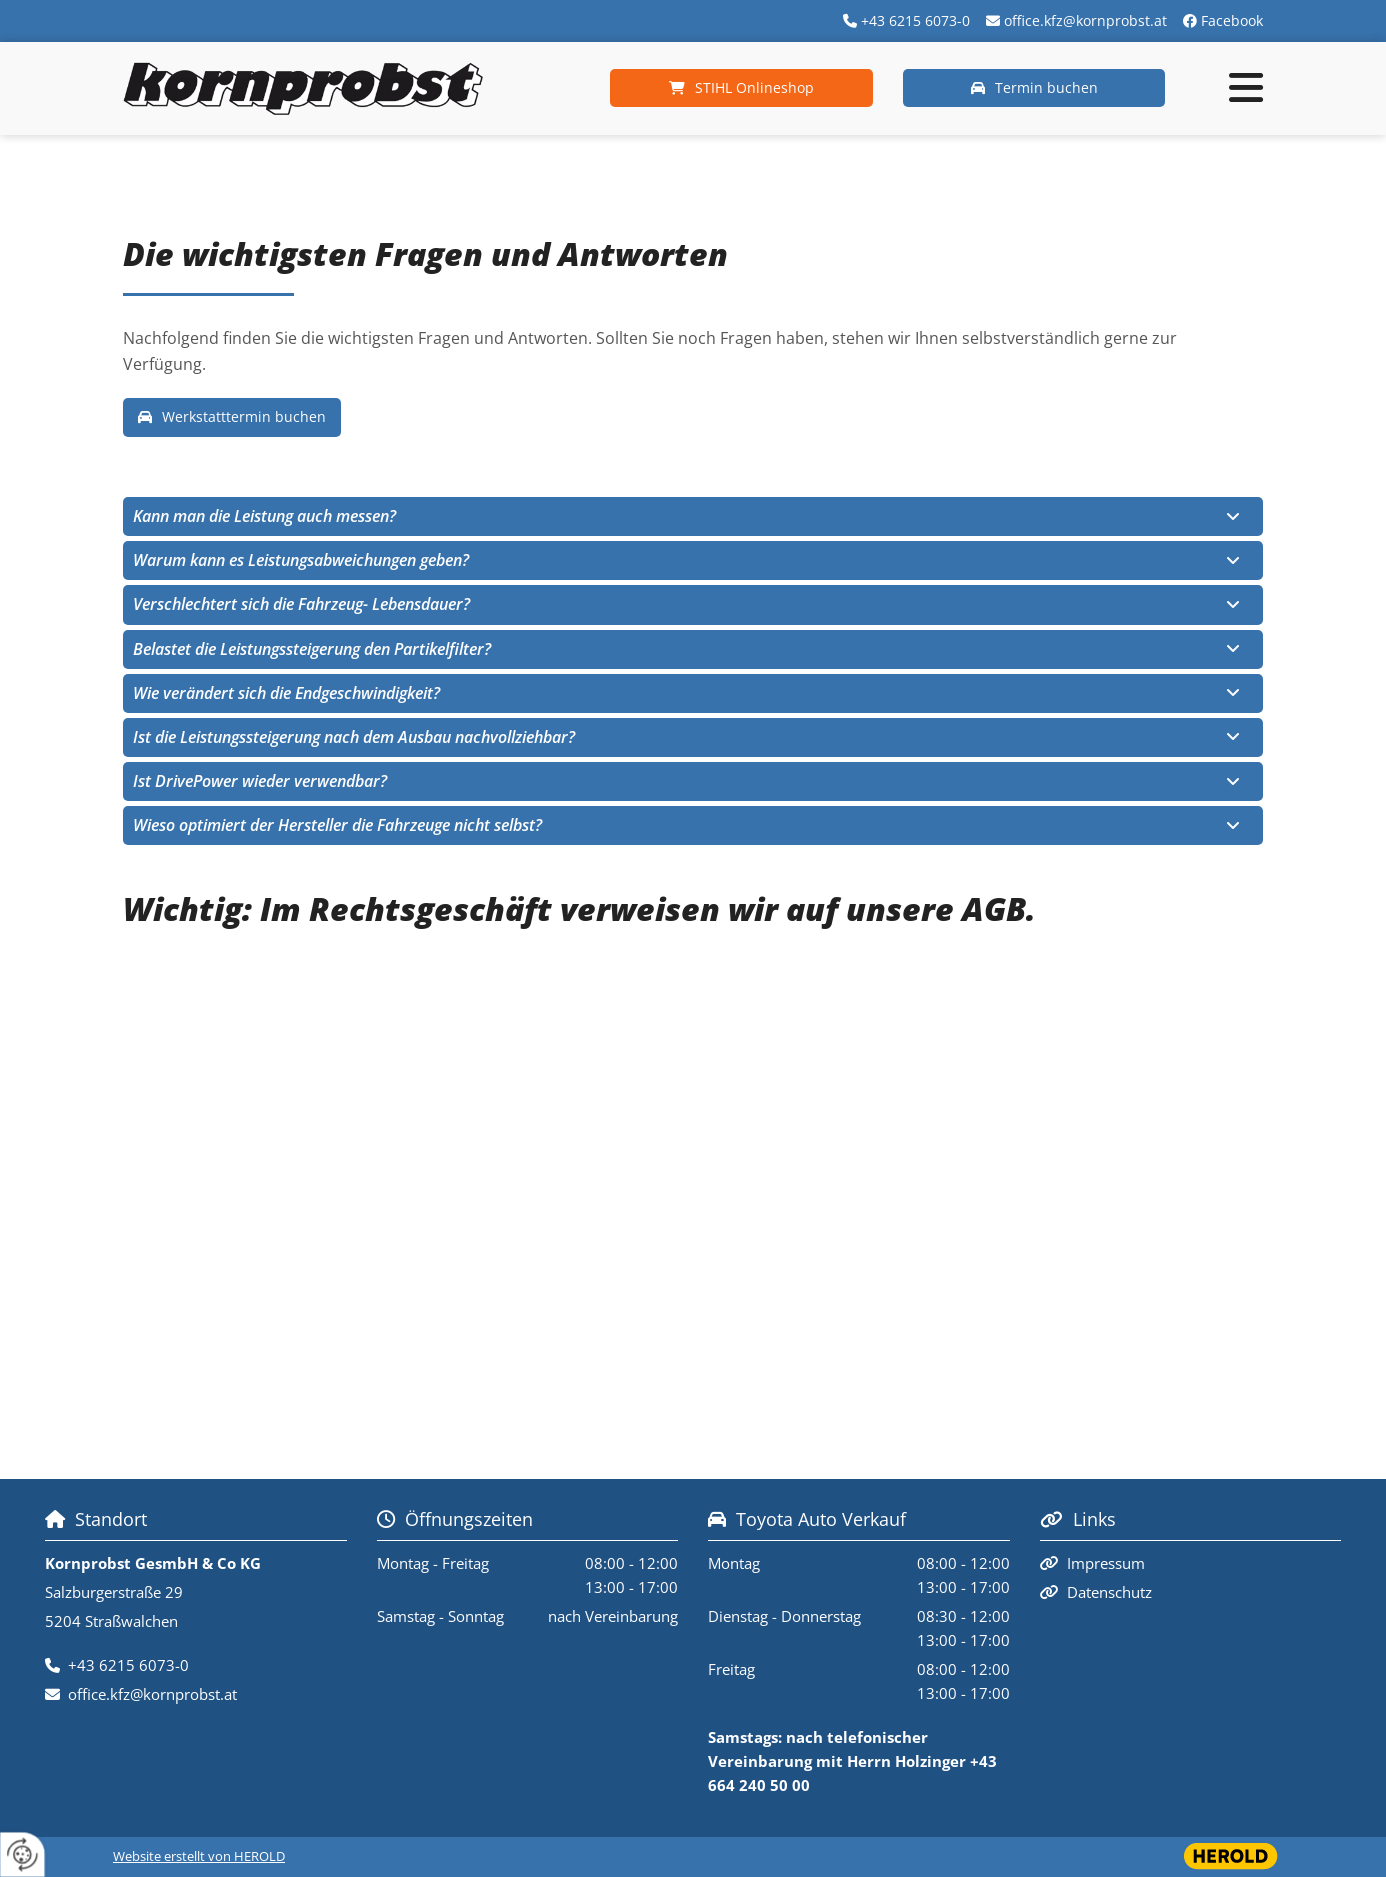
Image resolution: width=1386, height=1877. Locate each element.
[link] (1233, 517)
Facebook (1232, 20)
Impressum (1106, 1563)
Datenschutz (1109, 1592)
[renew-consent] (22, 1854)
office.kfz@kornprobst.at (1085, 20)
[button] (741, 88)
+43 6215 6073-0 (915, 20)
